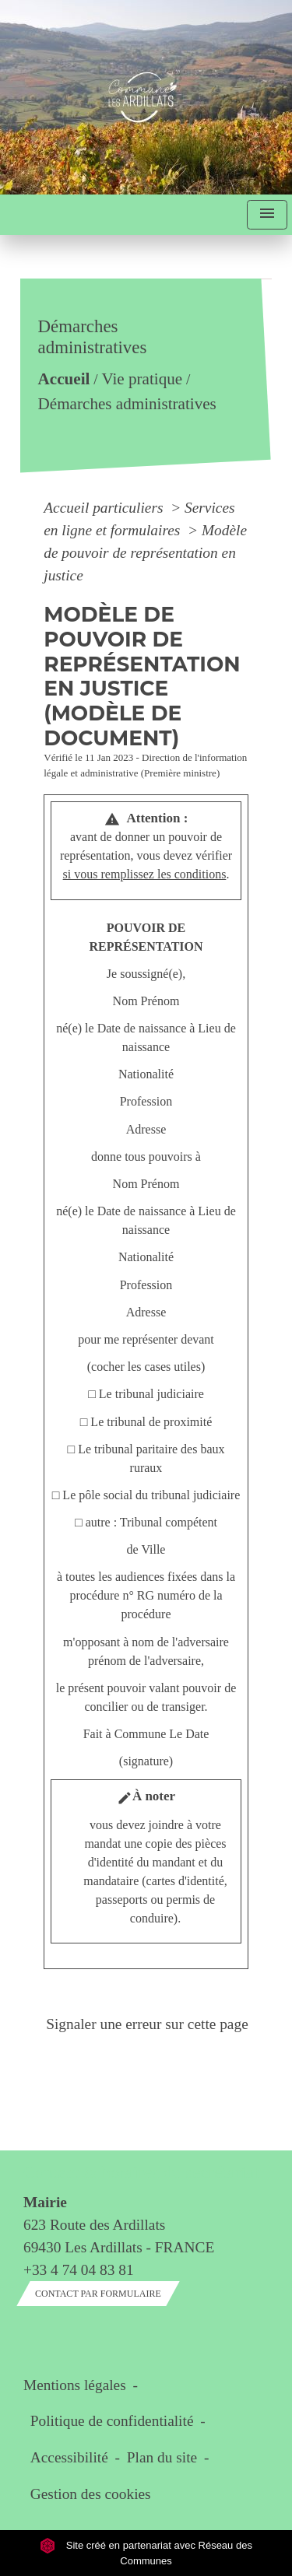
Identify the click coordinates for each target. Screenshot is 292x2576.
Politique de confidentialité (112, 2421)
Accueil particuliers (105, 507)
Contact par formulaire (98, 2293)
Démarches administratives (127, 403)
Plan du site (162, 2457)
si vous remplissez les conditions (145, 874)
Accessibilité (69, 2457)
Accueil (64, 379)
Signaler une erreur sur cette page (147, 2024)
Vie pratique (142, 379)
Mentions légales (74, 2385)
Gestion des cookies (90, 2494)
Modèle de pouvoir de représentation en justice (145, 553)
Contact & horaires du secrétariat (141, 2172)
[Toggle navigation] (267, 215)
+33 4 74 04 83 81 (78, 2270)
